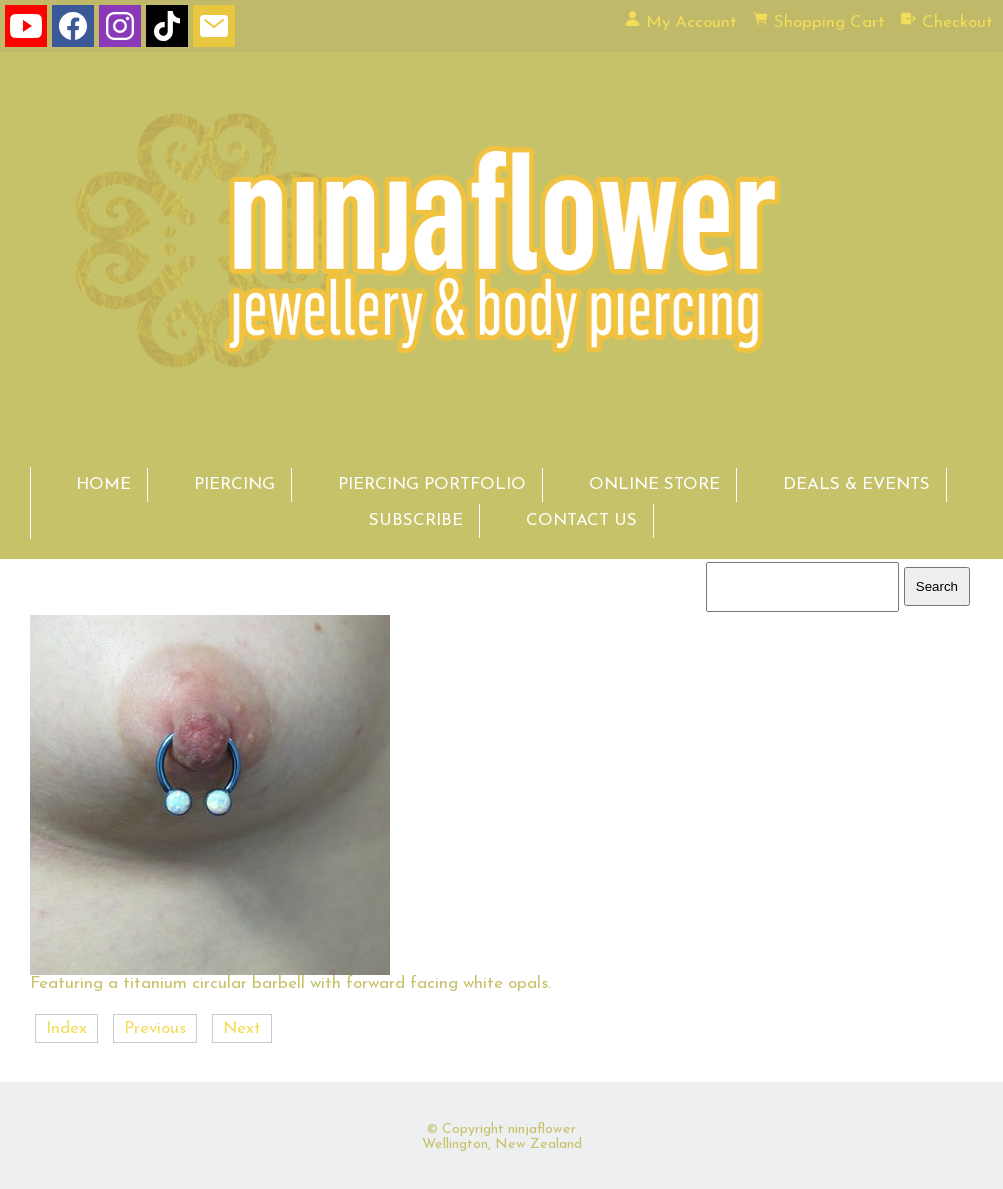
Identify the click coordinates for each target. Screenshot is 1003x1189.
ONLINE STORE (654, 484)
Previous (155, 1028)
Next (242, 1028)
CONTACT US (581, 520)
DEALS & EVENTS (856, 484)
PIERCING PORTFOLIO (432, 484)
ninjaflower (542, 1129)
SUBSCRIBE (416, 520)
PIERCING (234, 484)
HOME (103, 484)
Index (66, 1028)
